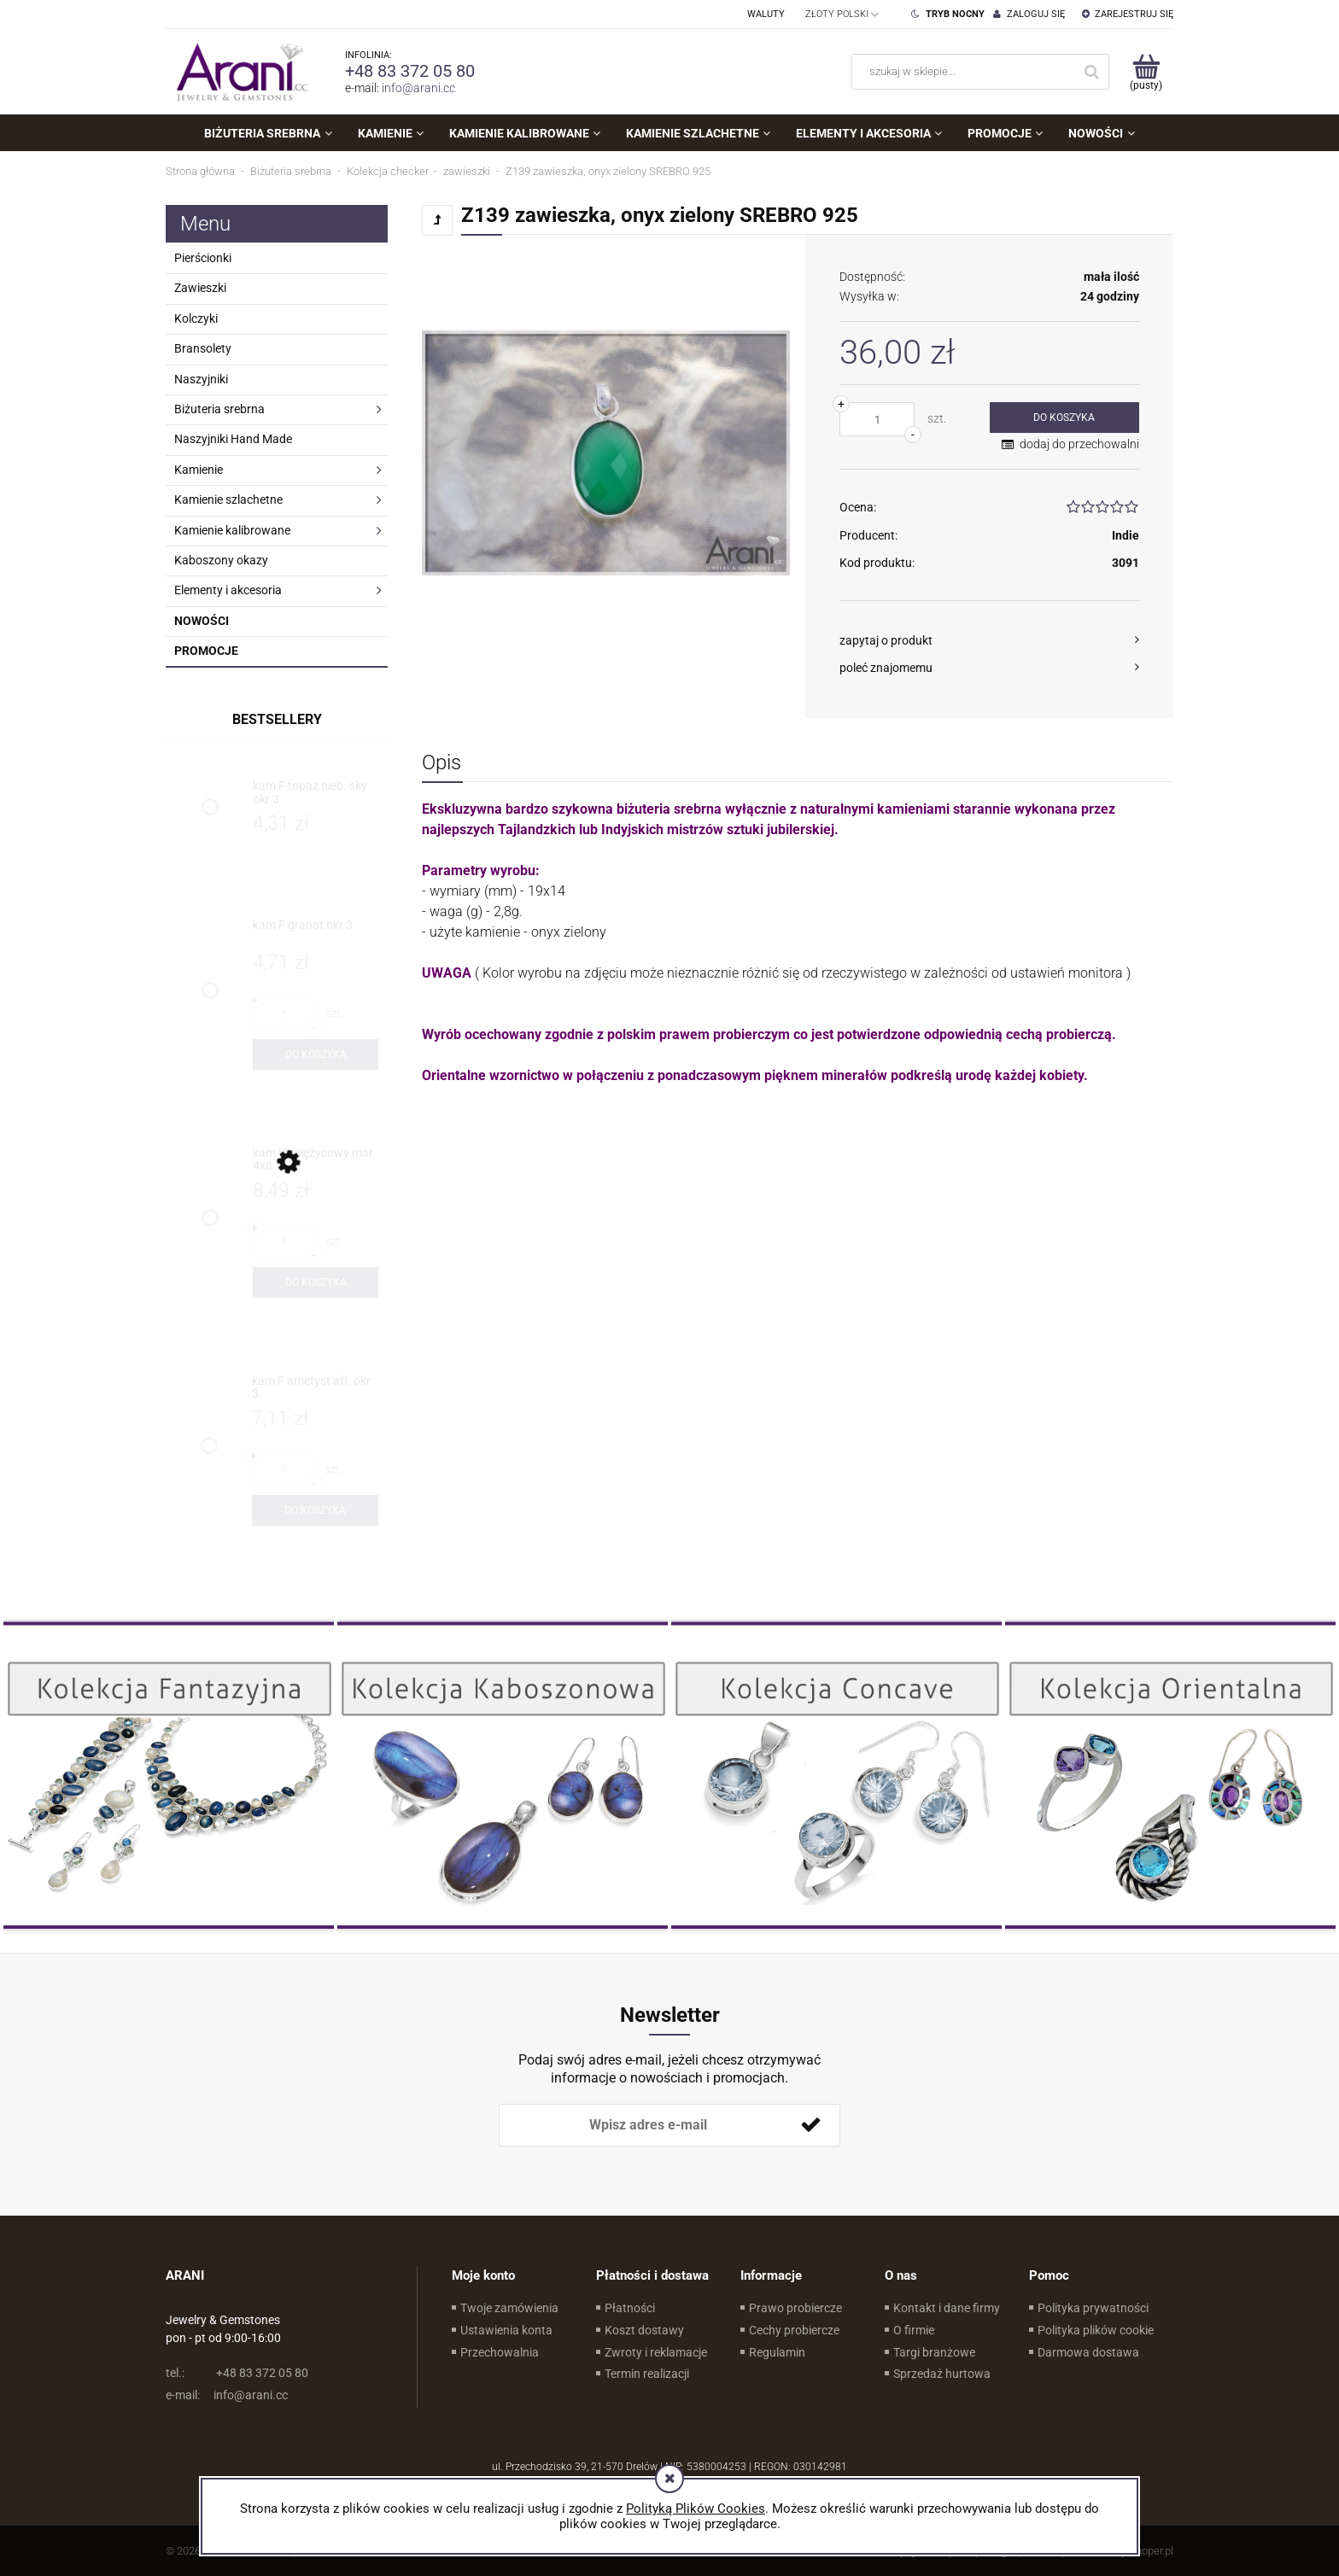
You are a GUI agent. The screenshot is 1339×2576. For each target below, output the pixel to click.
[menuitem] (267, 133)
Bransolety (202, 348)
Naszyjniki (201, 379)
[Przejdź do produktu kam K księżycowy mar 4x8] (315, 1160)
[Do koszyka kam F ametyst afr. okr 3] (315, 1510)
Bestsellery (277, 719)
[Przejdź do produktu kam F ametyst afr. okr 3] (315, 1388)
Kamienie (198, 469)
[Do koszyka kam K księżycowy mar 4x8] (315, 1282)
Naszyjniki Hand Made (233, 439)
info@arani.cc (418, 88)
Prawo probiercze (795, 2308)
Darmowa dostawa (1088, 2352)
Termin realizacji (647, 2373)
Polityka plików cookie (1096, 2330)
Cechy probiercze (794, 2330)
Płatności (630, 2308)
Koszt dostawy (644, 2330)
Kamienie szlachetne (228, 499)
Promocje (206, 650)
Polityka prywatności (1093, 2308)
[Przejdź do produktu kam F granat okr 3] (315, 932)
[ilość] (877, 419)
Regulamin (777, 2352)
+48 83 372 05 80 (410, 71)
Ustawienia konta (506, 2330)
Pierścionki (202, 258)
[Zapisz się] (810, 2125)
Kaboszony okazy (221, 560)
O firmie (913, 2330)
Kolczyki (196, 318)
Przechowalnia (499, 2352)
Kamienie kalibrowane (232, 530)
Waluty (766, 14)
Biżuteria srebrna (219, 409)
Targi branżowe (934, 2352)
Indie (1125, 535)
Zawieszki (200, 288)
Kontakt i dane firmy (946, 2308)
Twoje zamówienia (509, 2308)
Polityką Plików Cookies (695, 2508)
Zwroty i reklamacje (656, 2352)
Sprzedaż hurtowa (942, 2373)
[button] (989, 640)
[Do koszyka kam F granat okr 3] (315, 1054)
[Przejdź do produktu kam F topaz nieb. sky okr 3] (315, 793)
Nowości (201, 621)
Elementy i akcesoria (228, 590)
